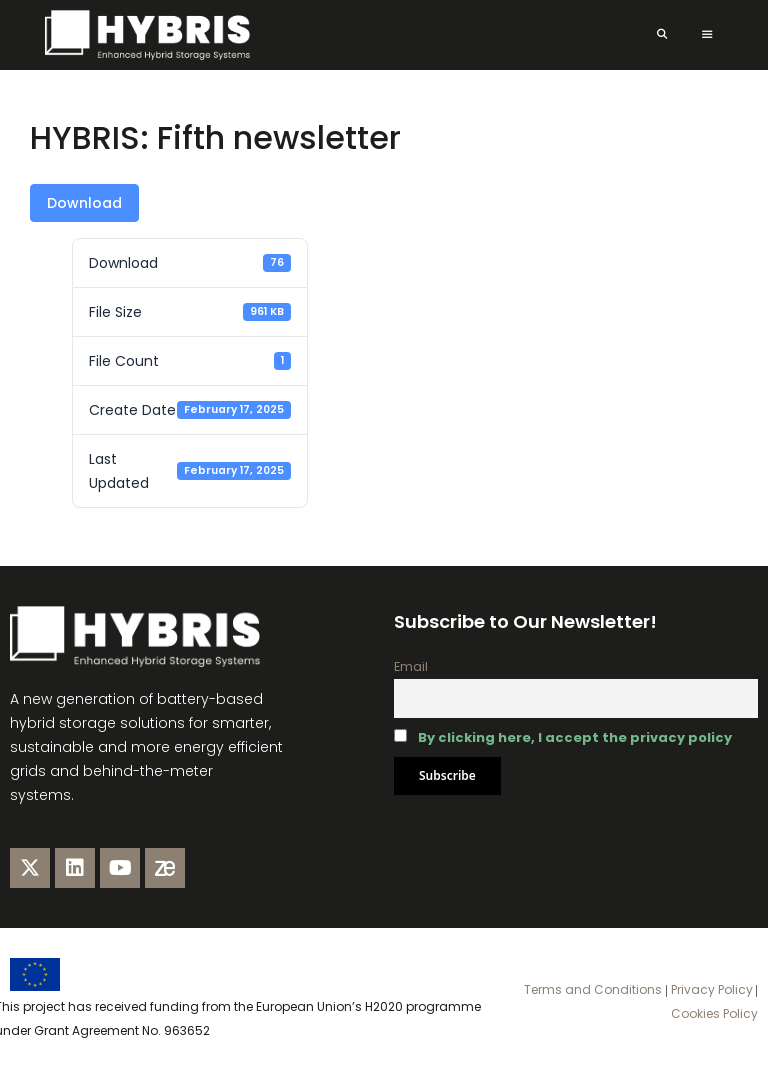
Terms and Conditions (593, 989)
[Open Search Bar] (661, 35)
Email (411, 666)
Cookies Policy (714, 1013)
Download (84, 203)
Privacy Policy (710, 989)
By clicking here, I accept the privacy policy (575, 737)
